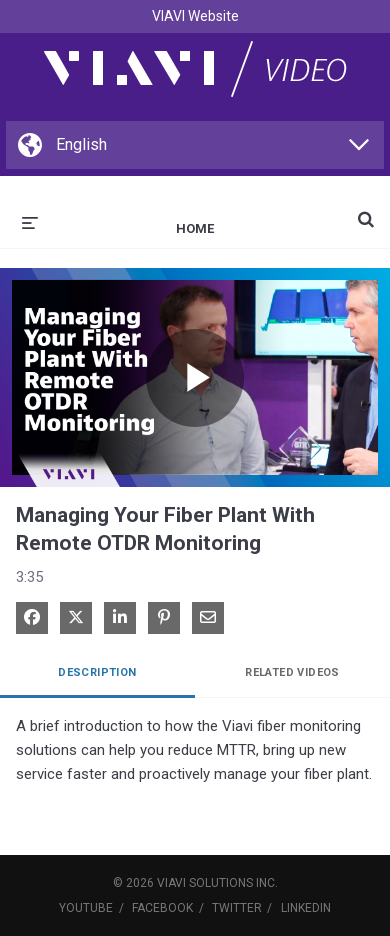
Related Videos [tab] (292, 672)
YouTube (86, 908)
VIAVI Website (195, 16)
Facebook (162, 908)
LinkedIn (306, 908)
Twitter (237, 908)
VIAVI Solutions (205, 883)
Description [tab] (97, 672)
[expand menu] (30, 221)
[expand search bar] (366, 211)
